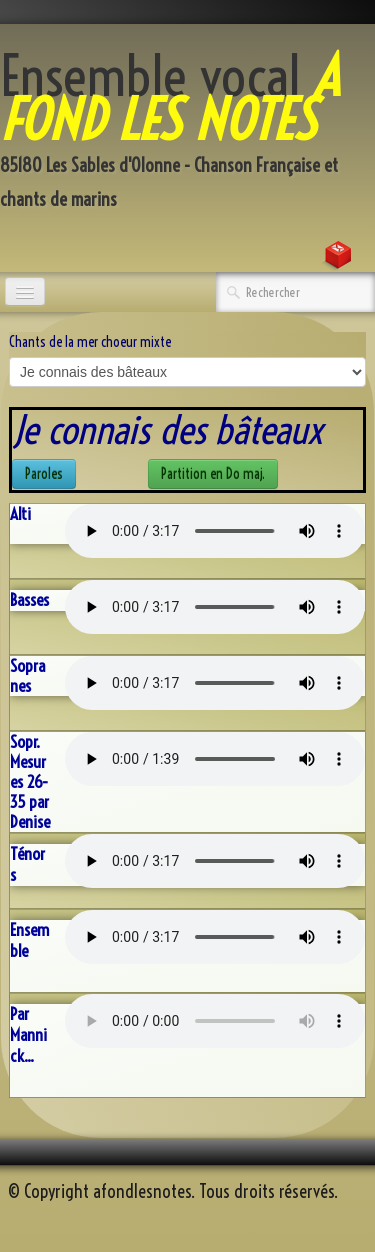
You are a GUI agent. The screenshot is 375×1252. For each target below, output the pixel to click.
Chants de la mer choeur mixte (90, 342)
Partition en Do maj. (213, 474)
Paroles (44, 474)
